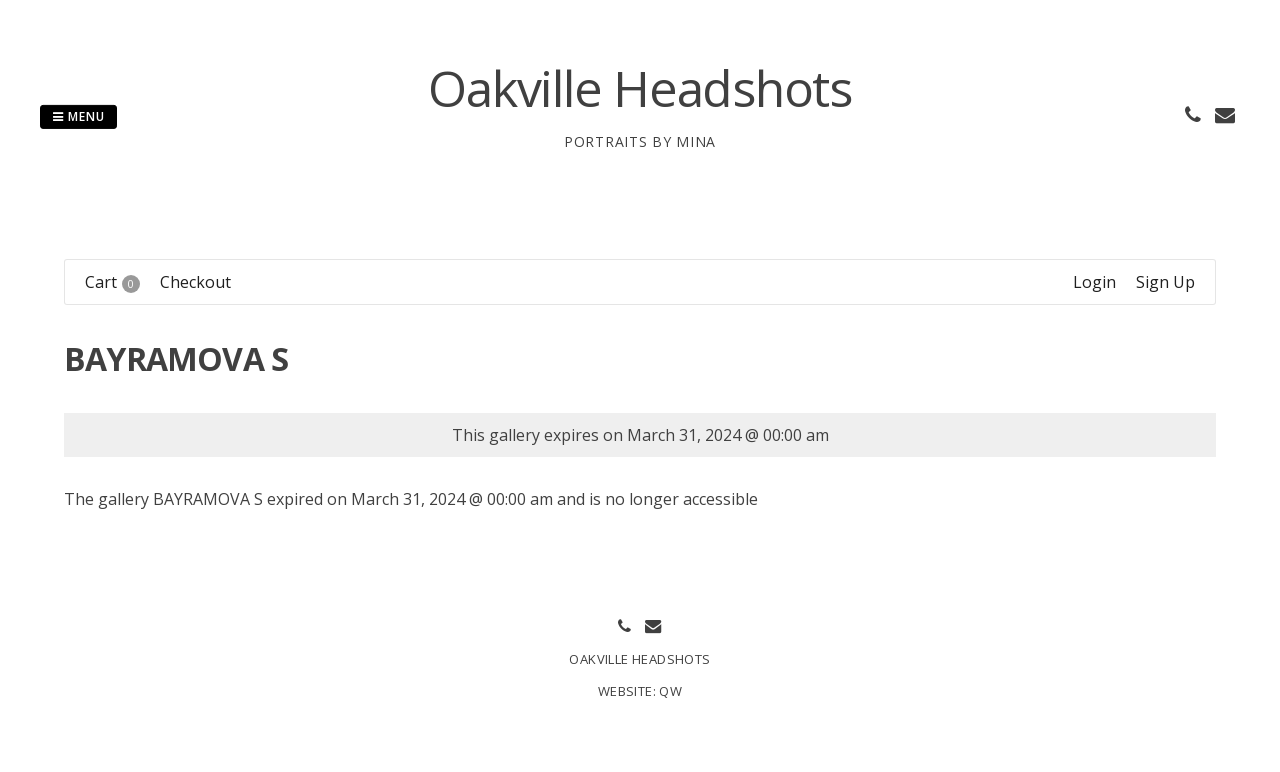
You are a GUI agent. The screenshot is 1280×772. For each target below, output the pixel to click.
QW (670, 691)
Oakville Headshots (640, 88)
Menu (78, 116)
